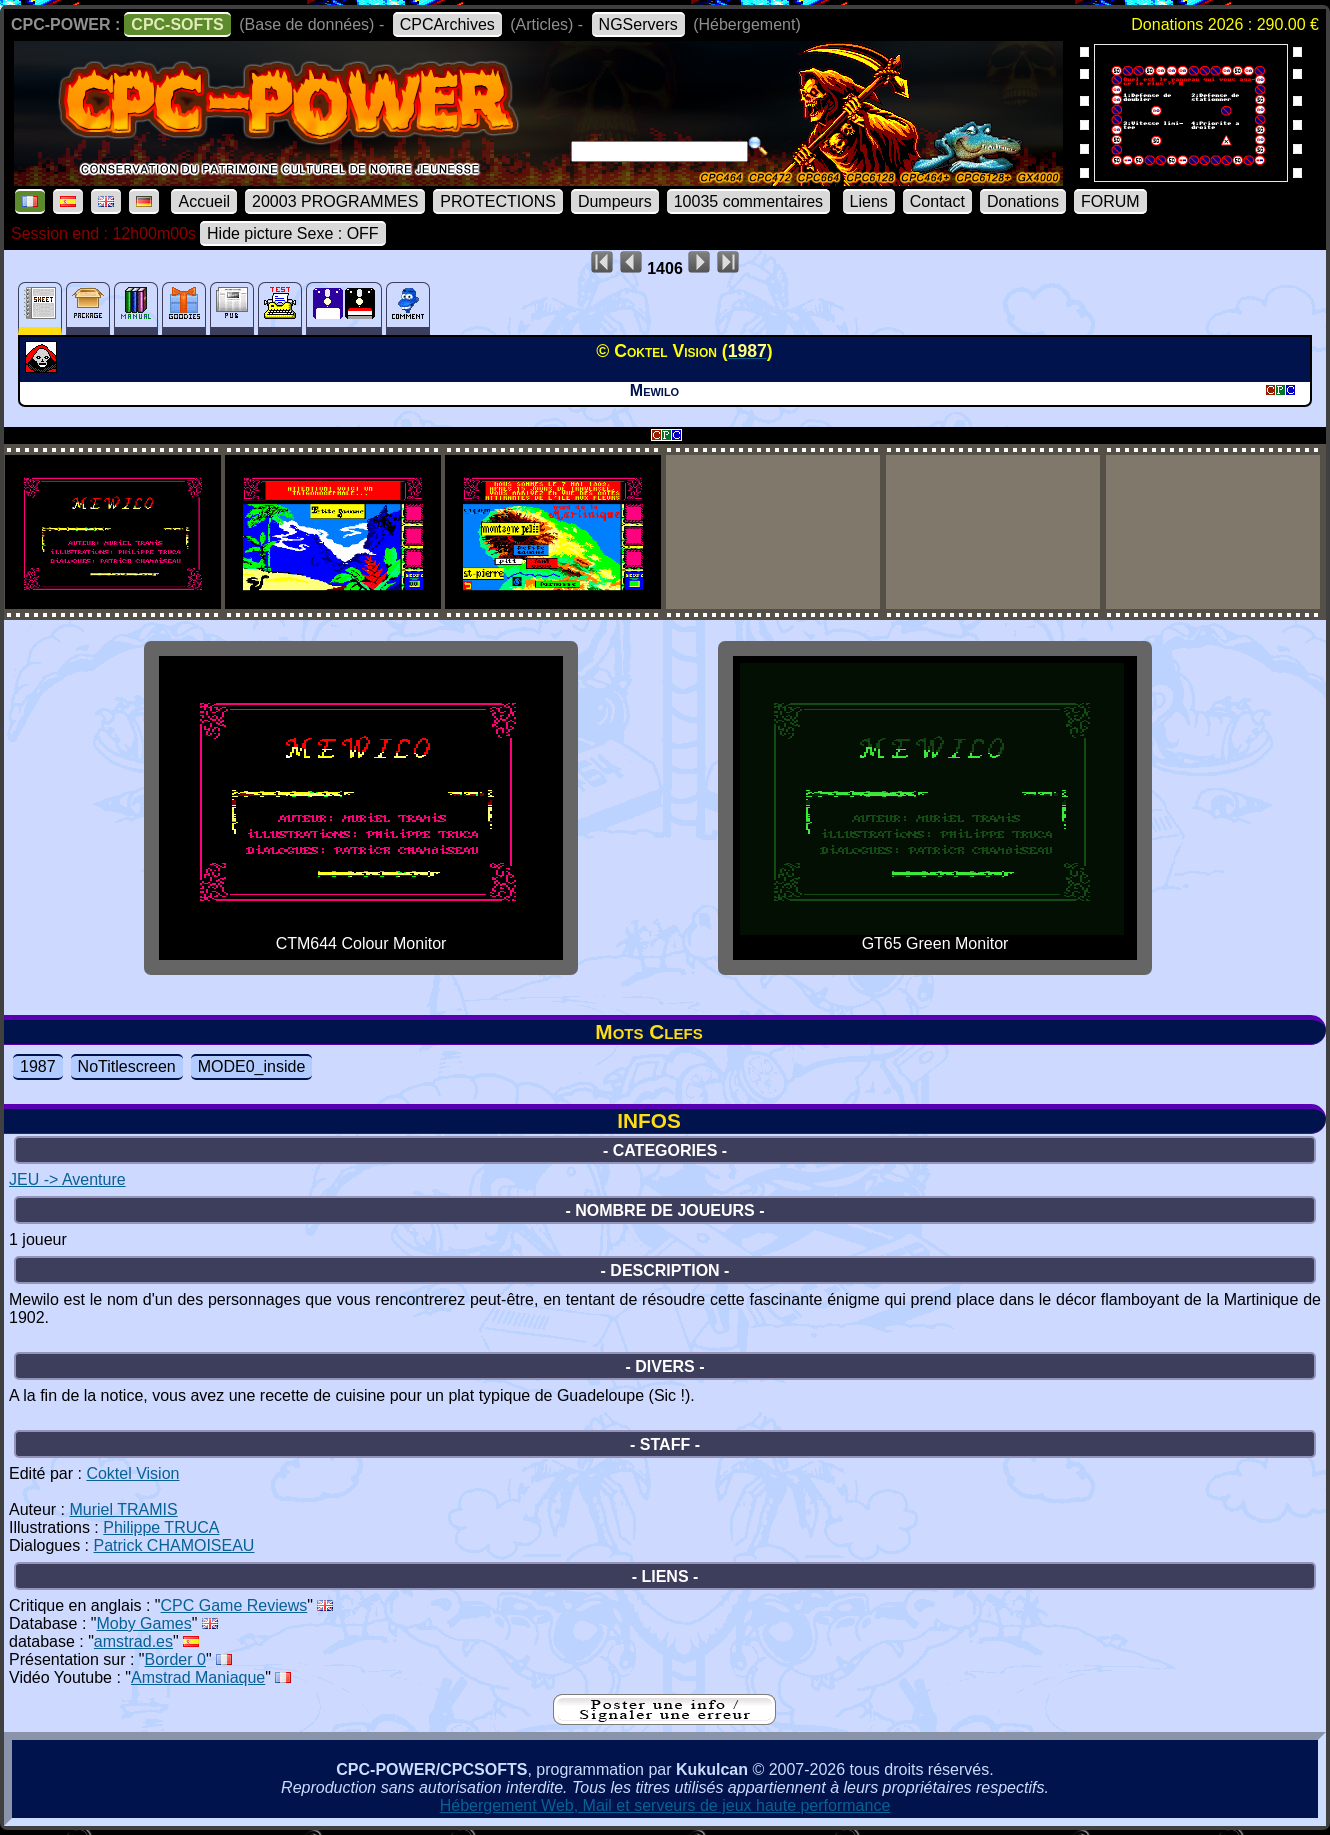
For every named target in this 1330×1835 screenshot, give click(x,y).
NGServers (638, 24)
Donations (1023, 201)
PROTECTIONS (498, 201)
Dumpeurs (615, 201)
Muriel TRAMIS (123, 1509)
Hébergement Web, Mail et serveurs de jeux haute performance (665, 1805)
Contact (937, 201)
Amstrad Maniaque (198, 1677)
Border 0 (175, 1659)
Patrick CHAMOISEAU (174, 1545)
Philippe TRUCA (161, 1527)
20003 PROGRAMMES (335, 201)
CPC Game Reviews (234, 1605)
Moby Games (144, 1623)
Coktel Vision (132, 1473)
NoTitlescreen (127, 1066)
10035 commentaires (748, 201)
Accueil (204, 201)
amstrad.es (133, 1641)
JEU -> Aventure (67, 1179)
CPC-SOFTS (177, 24)
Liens (869, 201)
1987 (38, 1066)
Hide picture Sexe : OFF (293, 233)
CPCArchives (447, 24)
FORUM (1110, 201)
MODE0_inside (252, 1066)
